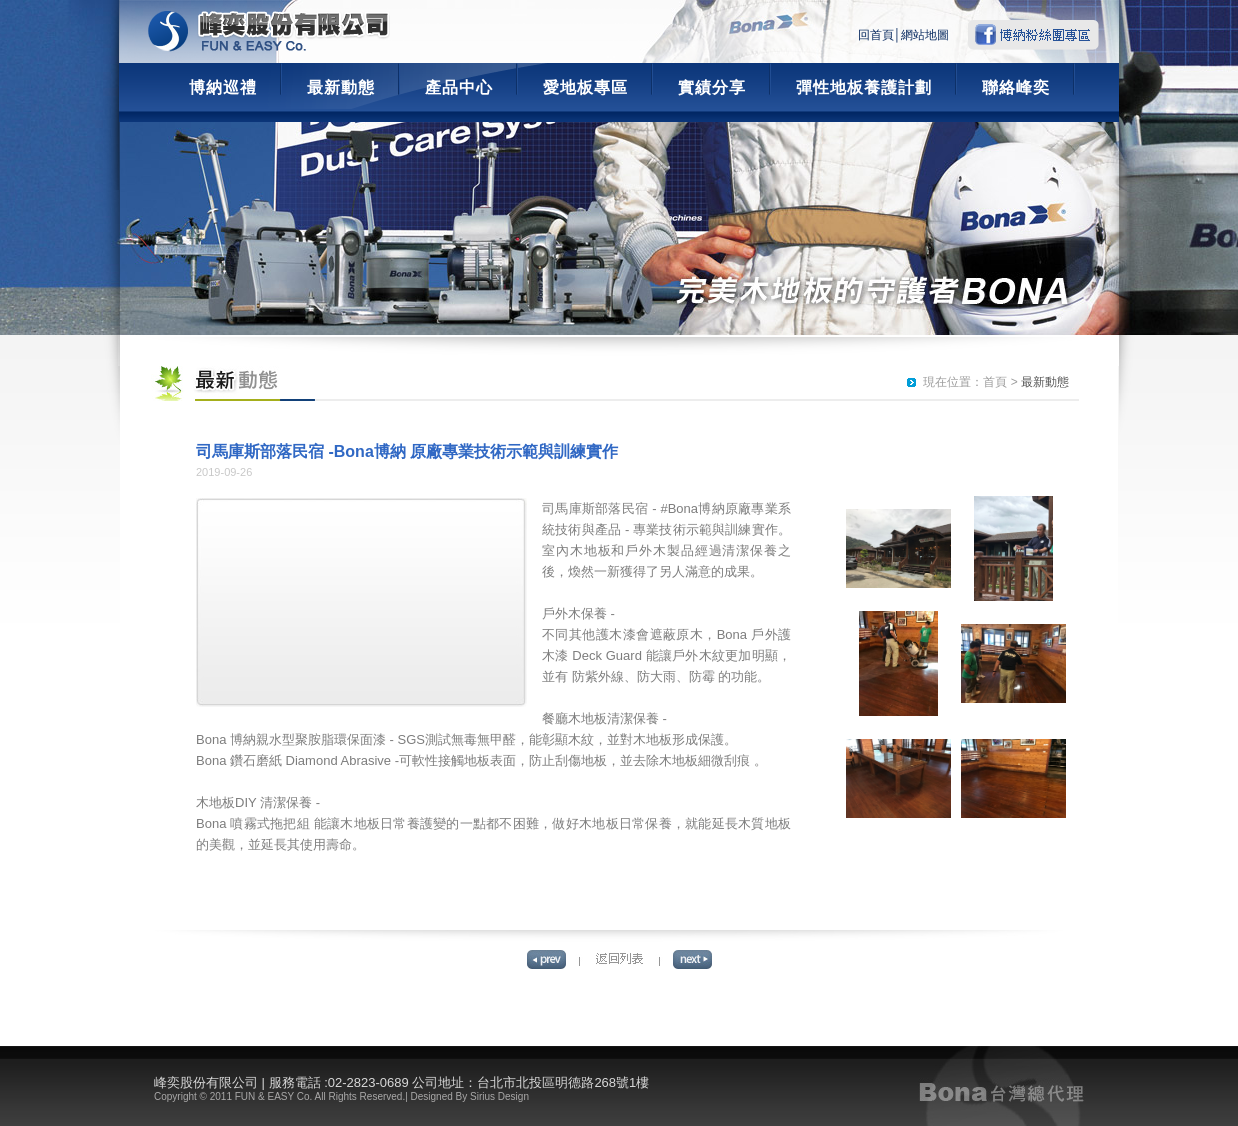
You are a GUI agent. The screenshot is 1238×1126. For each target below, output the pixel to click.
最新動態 (341, 87)
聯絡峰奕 (1016, 87)
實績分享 (712, 87)
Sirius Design (499, 1096)
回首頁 (876, 35)
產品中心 (459, 87)
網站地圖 (925, 35)
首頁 (995, 382)
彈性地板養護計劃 (864, 87)
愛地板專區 (585, 87)
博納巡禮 (223, 87)
